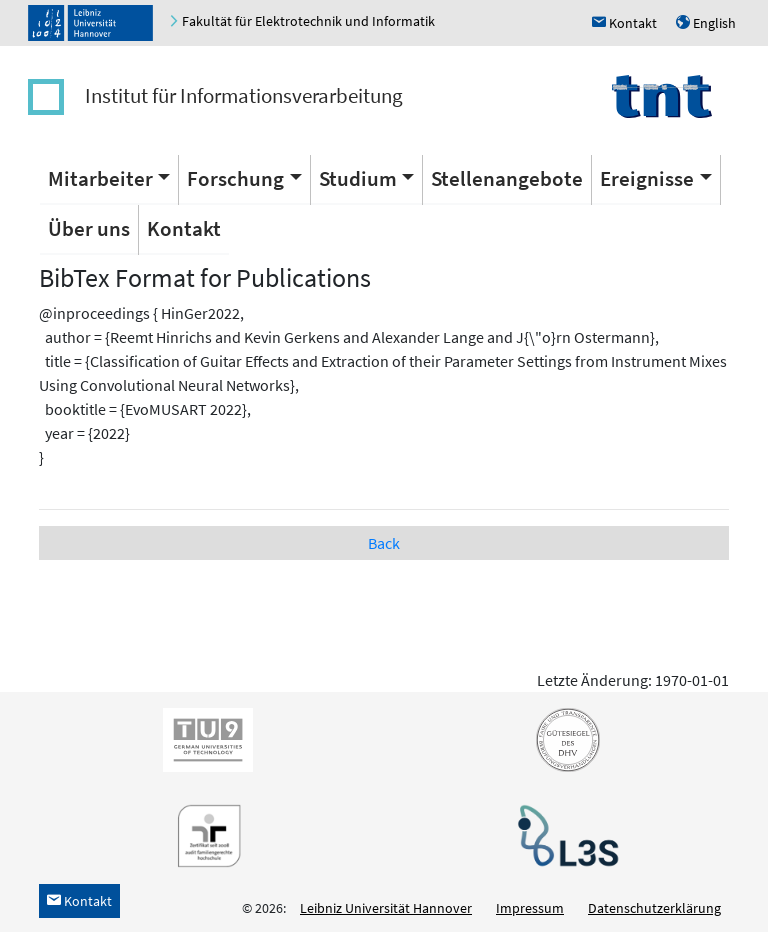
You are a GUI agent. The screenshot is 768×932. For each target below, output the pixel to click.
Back (384, 543)
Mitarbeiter (100, 178)
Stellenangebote (507, 178)
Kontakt (184, 228)
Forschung (235, 178)
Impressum (530, 908)
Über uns (89, 228)
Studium (358, 178)
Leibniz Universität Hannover (386, 908)
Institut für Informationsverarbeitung (244, 95)
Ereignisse (647, 178)
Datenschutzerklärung (654, 908)
